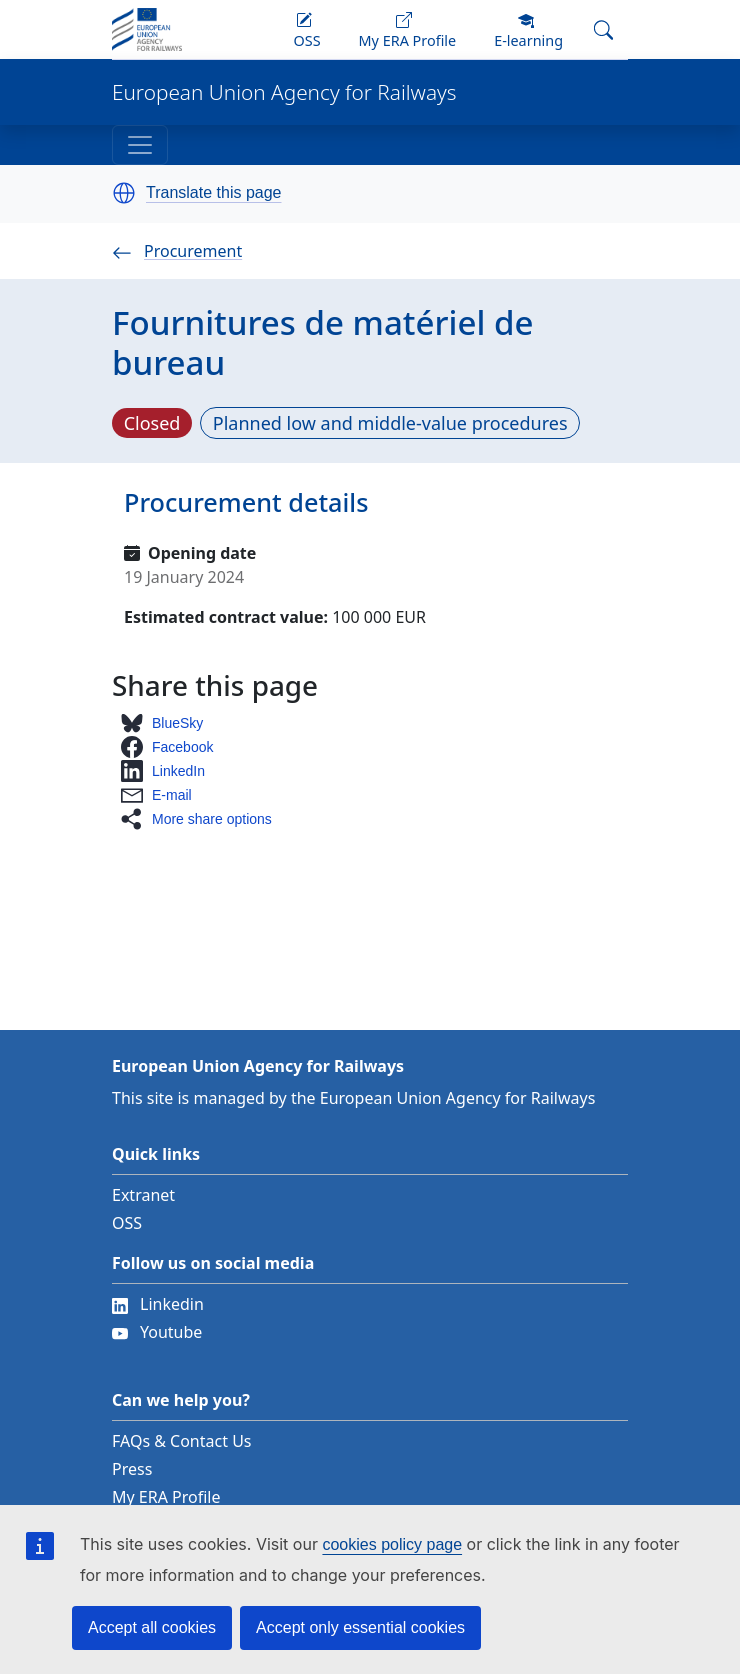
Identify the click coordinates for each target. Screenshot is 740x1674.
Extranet (143, 1195)
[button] (124, 193)
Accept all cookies (152, 1627)
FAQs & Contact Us (182, 1441)
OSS (127, 1223)
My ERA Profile (166, 1497)
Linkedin (158, 1304)
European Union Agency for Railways (284, 92)
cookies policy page (392, 1544)
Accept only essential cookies (360, 1627)
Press (132, 1469)
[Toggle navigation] (140, 145)
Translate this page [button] (213, 193)
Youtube (157, 1332)
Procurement (177, 251)
